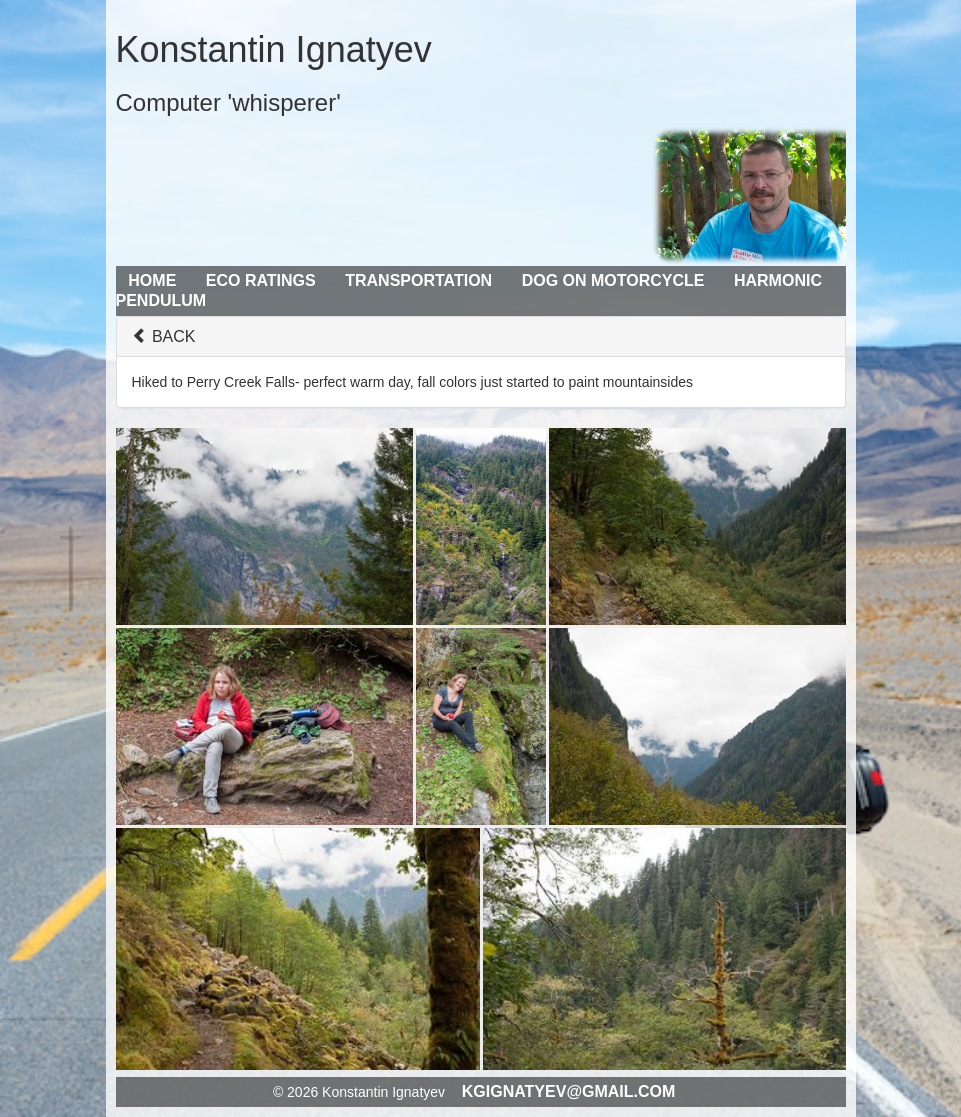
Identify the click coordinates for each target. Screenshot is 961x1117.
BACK (164, 336)
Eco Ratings (261, 280)
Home (152, 280)
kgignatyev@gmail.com (569, 1091)
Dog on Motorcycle (613, 280)
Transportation (418, 280)
